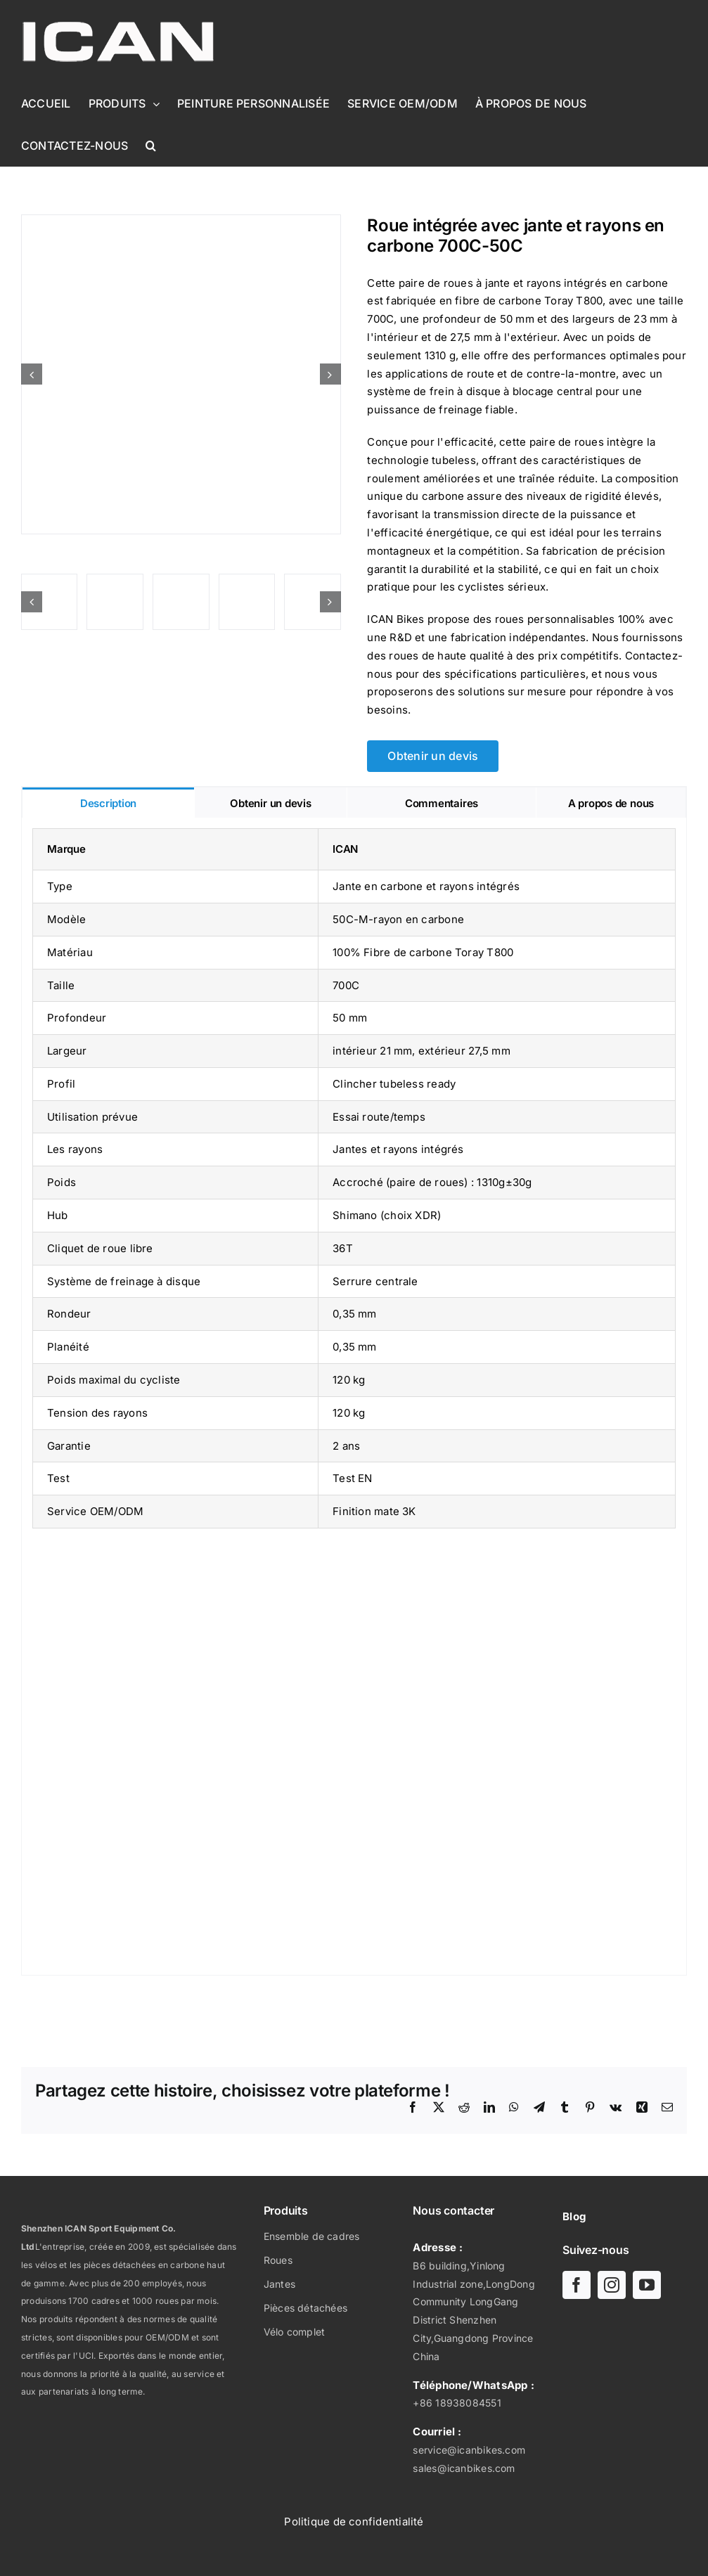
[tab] (108, 802)
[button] (151, 145)
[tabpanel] (354, 1397)
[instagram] (612, 2285)
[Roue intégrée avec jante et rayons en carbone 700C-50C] (181, 374)
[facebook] (576, 2285)
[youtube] (647, 2285)
